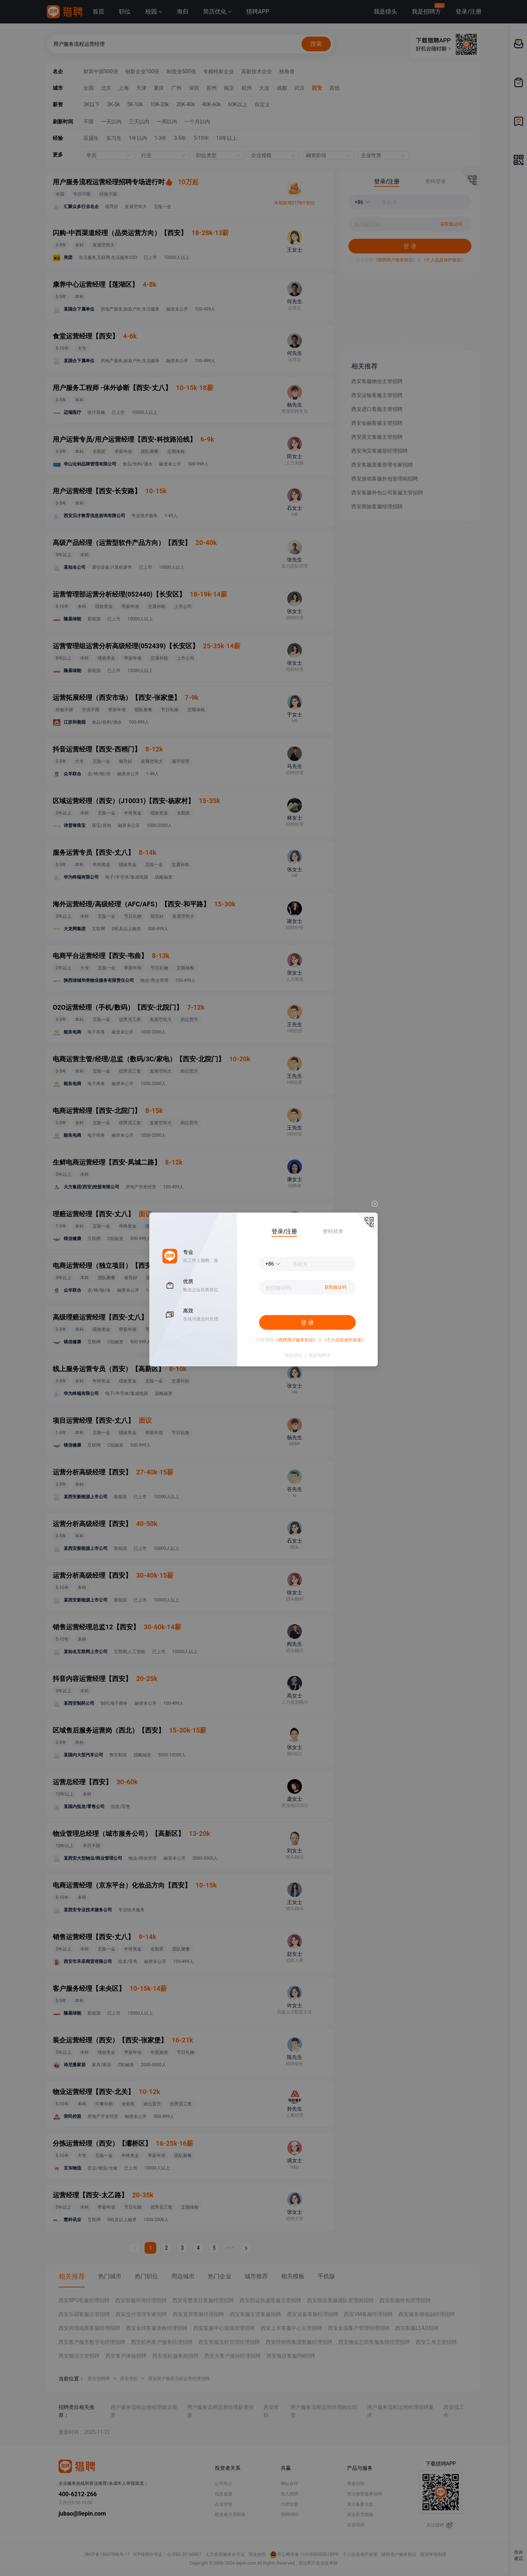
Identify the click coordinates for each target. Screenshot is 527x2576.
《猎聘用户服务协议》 (296, 1340)
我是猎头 (293, 1355)
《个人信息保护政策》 (344, 1340)
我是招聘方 (319, 1355)
